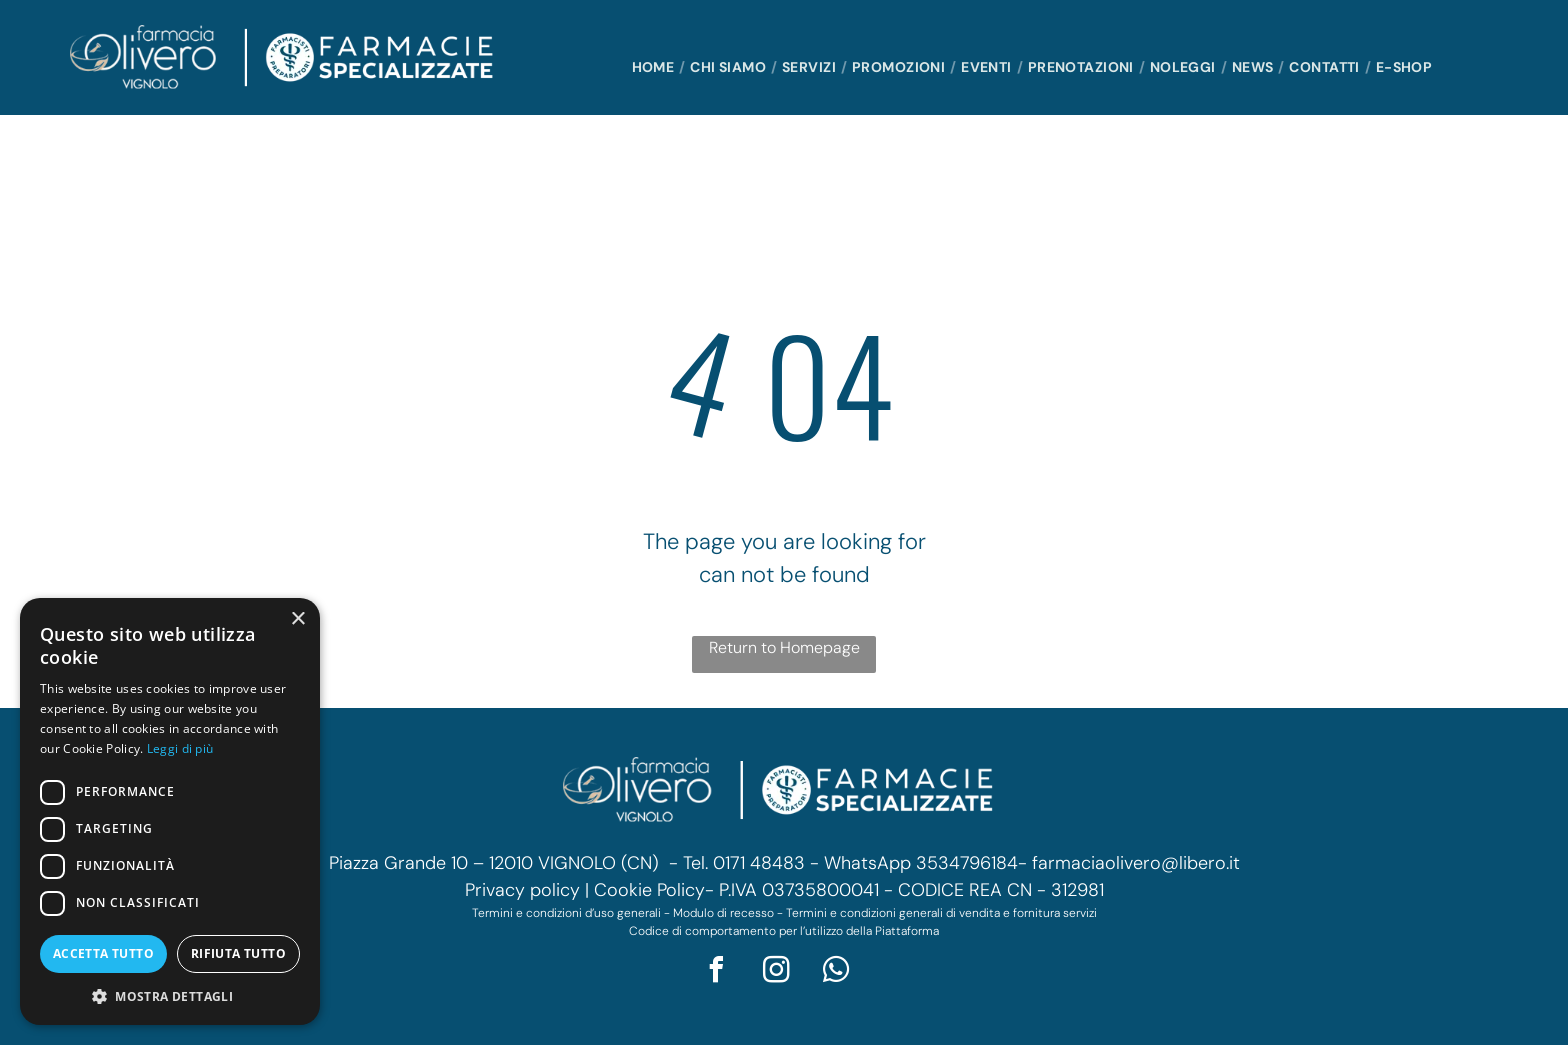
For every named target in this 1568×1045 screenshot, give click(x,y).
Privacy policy (522, 890)
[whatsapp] (837, 972)
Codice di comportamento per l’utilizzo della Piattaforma (784, 931)
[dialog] (170, 811)
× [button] (297, 619)
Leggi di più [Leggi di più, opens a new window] (180, 748)
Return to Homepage (784, 647)
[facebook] (717, 972)
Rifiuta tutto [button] (238, 953)
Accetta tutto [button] (103, 953)
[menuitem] (656, 67)
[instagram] (777, 972)
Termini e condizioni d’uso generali (566, 913)
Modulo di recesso (723, 913)
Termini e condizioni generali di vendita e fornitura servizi (941, 913)
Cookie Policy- (654, 890)
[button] (170, 995)
